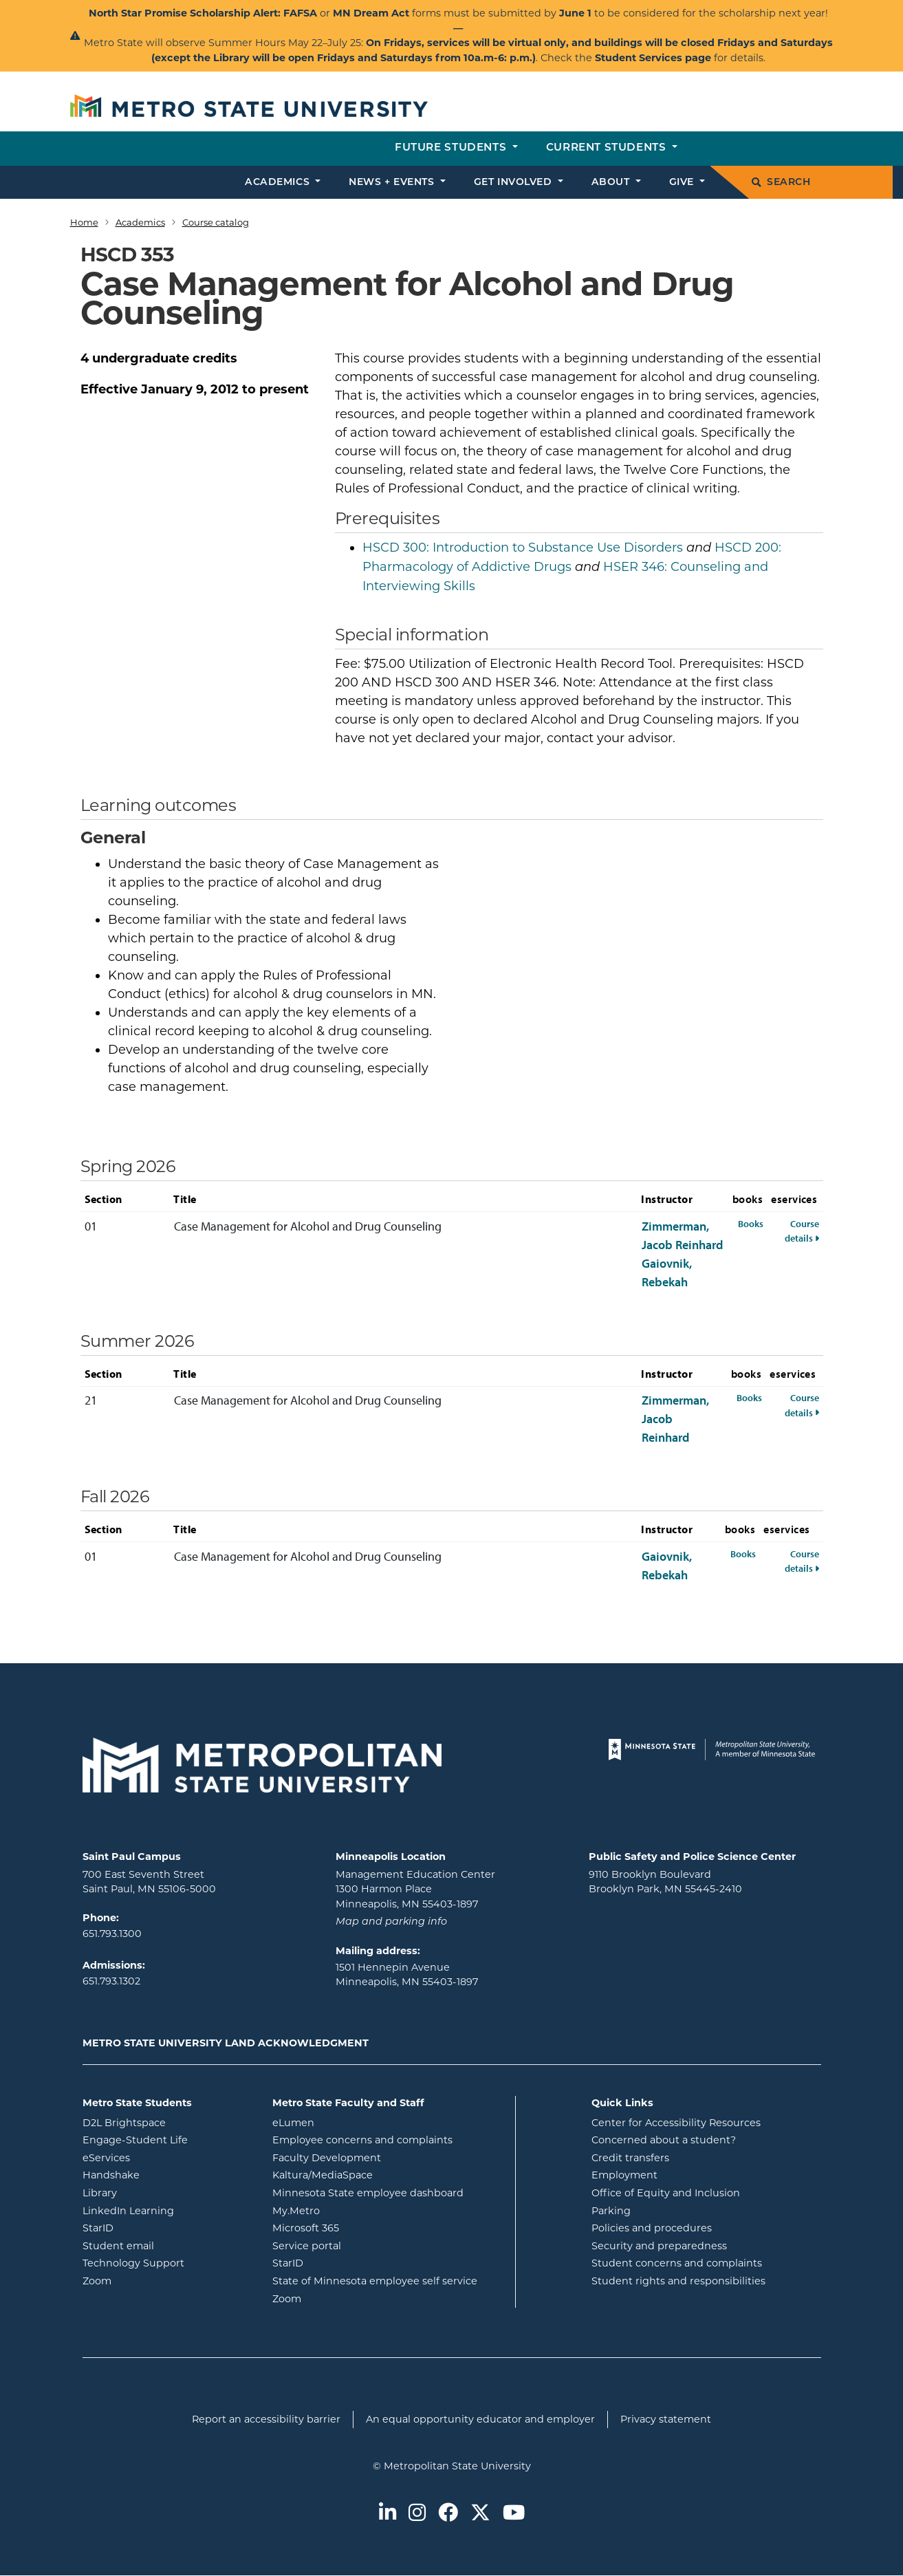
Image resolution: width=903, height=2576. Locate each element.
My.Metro (351, 2210)
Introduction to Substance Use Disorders (522, 547)
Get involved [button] (514, 182)
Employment (624, 2175)
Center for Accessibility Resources (676, 2123)
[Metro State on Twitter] (480, 2514)
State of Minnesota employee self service (388, 2280)
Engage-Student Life (167, 2139)
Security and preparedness (659, 2246)
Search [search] (781, 182)
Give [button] (683, 182)
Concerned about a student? (663, 2140)
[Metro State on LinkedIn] (387, 2514)
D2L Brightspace (167, 2122)
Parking (611, 2211)
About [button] (612, 182)
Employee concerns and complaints (362, 2140)
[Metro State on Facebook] (448, 2514)
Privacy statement (665, 2419)
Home (84, 222)
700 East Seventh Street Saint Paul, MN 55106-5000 (149, 1882)
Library (155, 2192)
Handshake (166, 2174)
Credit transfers (630, 2158)
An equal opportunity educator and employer (480, 2419)
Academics (140, 222)
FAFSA (300, 13)
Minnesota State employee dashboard (388, 2192)
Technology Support (133, 2263)
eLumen (348, 2122)
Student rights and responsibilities (678, 2281)
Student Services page (653, 58)
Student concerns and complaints (676, 2263)
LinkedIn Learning (167, 2210)
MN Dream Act (372, 13)
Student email (167, 2245)
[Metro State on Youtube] (514, 2514)
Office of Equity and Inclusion (665, 2193)
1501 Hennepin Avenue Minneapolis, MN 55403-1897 (407, 1975)
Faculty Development (326, 2158)
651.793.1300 (112, 1933)
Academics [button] (279, 182)
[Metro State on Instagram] (417, 2514)
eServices (162, 2157)
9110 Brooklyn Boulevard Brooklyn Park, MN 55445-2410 (665, 1882)
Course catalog (215, 222)
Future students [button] (452, 148)
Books (750, 1223)
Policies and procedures (651, 2228)
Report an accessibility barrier (266, 2419)
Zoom (152, 2280)
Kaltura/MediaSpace (377, 2174)
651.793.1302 (111, 1981)
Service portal (362, 2245)
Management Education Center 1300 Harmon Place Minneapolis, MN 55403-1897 (415, 1889)
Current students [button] (607, 148)
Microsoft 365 (361, 2227)
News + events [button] (393, 182)
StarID (153, 2227)
